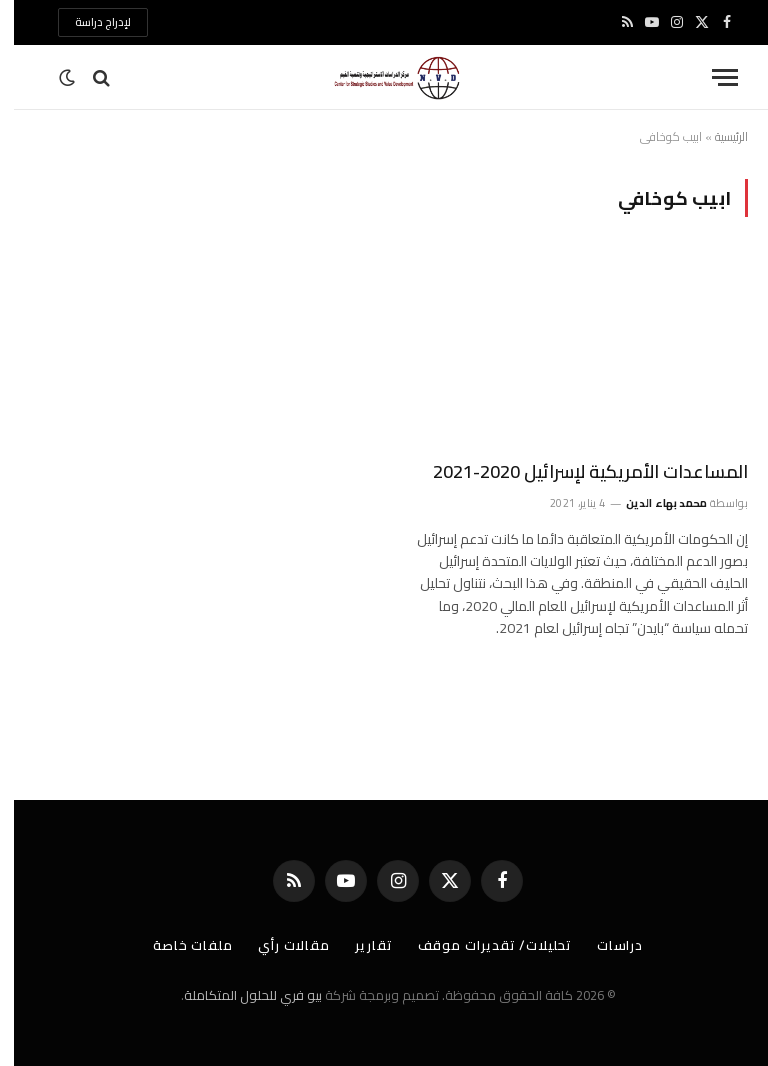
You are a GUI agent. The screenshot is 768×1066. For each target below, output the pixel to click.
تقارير (359, 945)
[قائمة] (711, 77)
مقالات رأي (280, 945)
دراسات (606, 945)
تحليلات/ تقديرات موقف (481, 945)
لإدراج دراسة (89, 22)
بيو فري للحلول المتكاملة (239, 995)
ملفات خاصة (179, 945)
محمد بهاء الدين (653, 503)
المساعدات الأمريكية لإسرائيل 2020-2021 (576, 472)
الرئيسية (717, 136)
